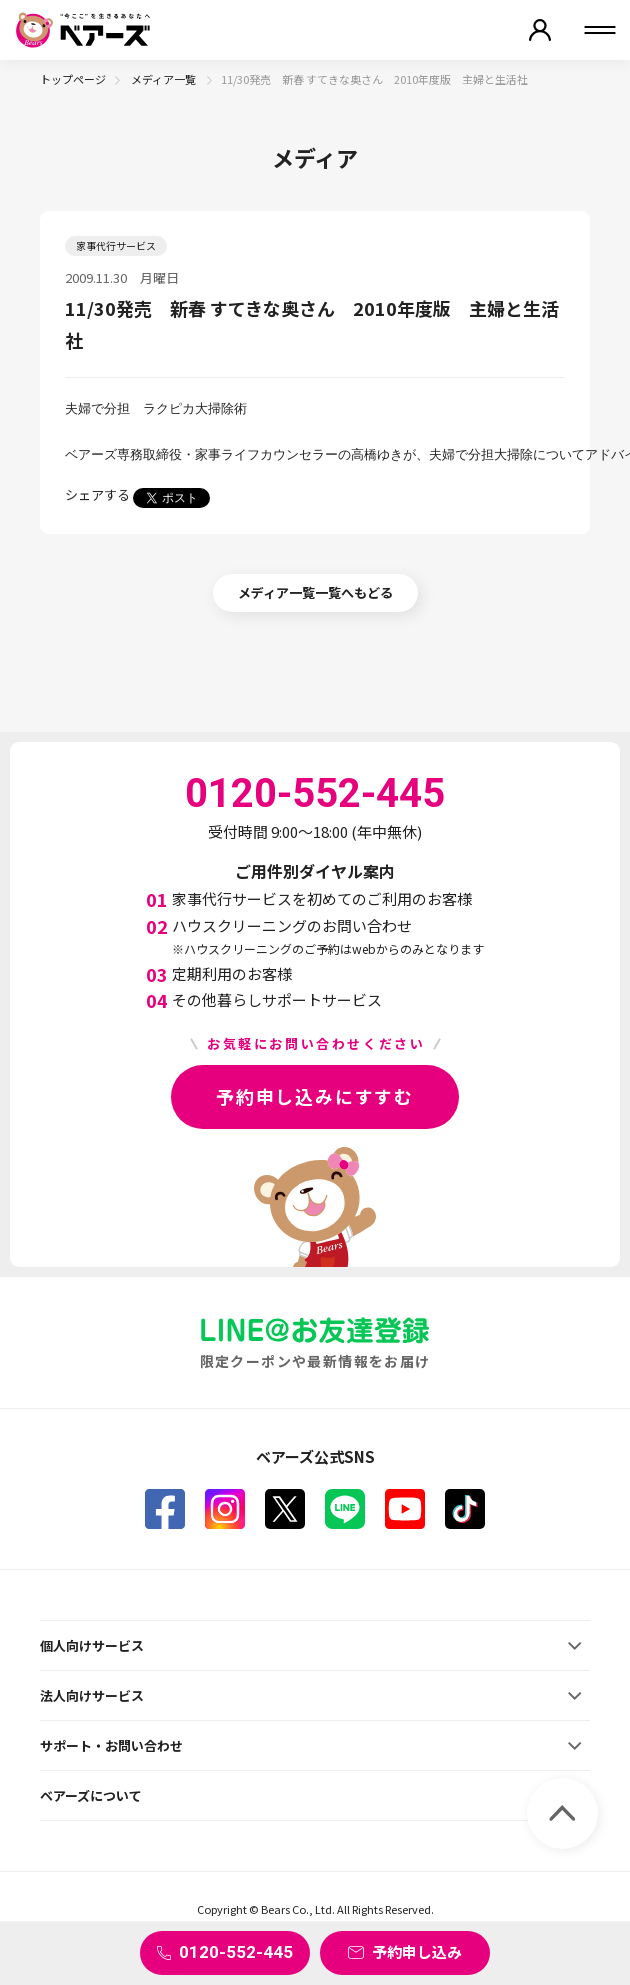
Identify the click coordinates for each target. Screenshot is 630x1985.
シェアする (97, 494)
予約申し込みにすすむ (315, 1096)
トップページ (73, 79)
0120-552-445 (236, 1952)
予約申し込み (417, 1951)
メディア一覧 (164, 79)
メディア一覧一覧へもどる (315, 592)
